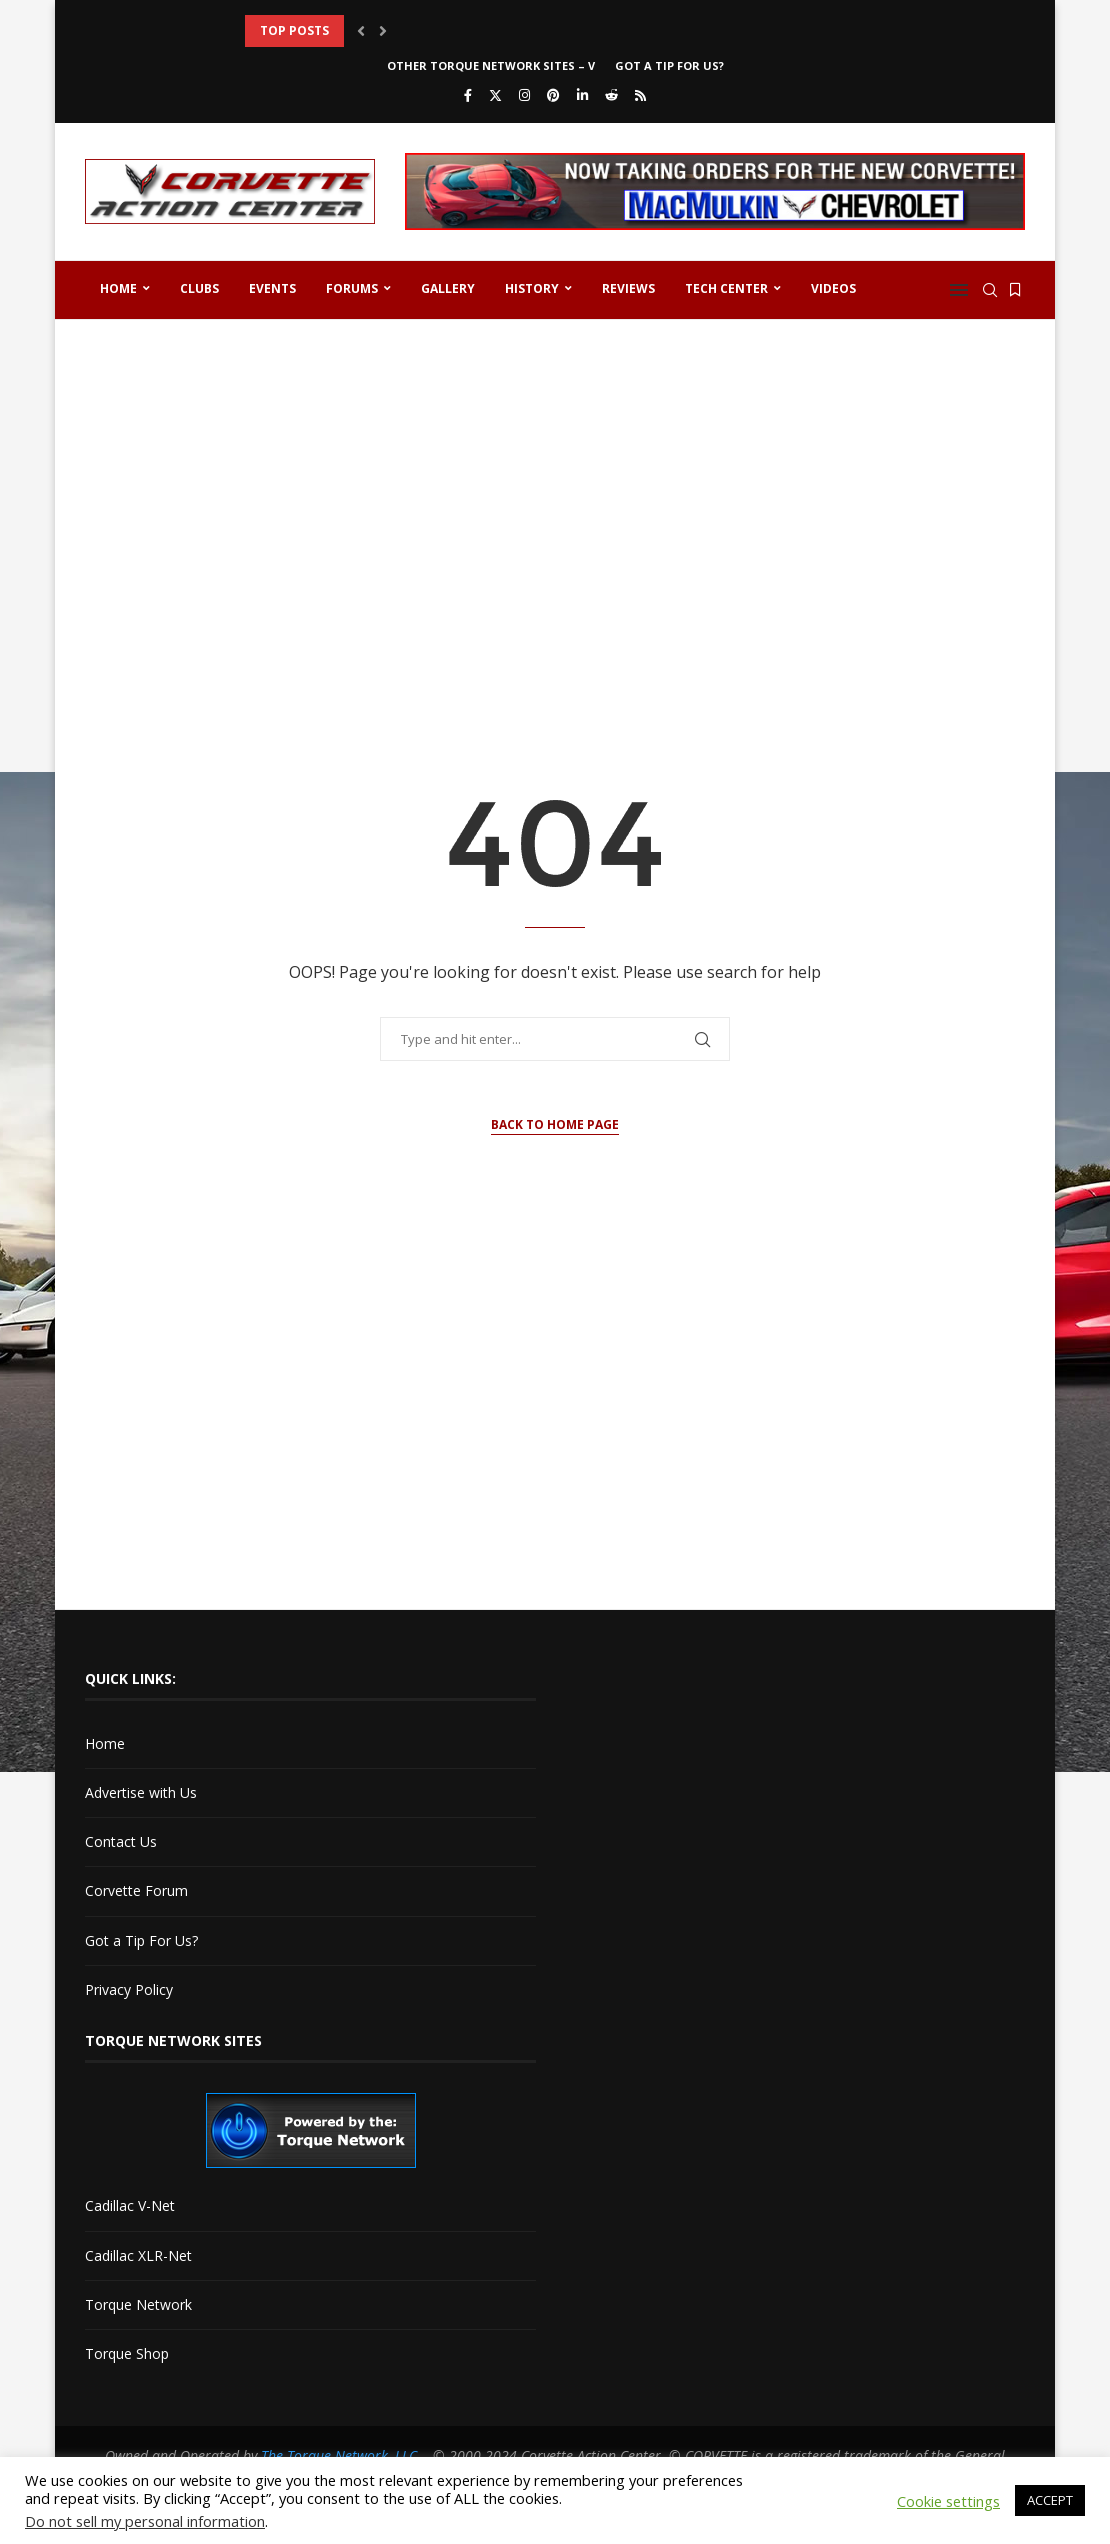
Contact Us (121, 1841)
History (532, 288)
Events (272, 288)
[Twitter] (495, 95)
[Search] (990, 290)
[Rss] (640, 95)
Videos (833, 288)
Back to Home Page (555, 1124)
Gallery (448, 288)
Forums (352, 288)
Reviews (628, 288)
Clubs (199, 288)
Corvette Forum (136, 1890)
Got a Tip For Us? (669, 65)
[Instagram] (524, 95)
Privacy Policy (129, 1989)
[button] (361, 31)
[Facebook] (468, 95)
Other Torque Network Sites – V (491, 65)
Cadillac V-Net (130, 2205)
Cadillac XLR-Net (138, 2255)
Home (118, 288)
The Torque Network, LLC (339, 2455)
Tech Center (726, 288)
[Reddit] (611, 95)
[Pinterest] (553, 95)
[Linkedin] (582, 95)
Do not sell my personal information (145, 2521)
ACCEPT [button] (1050, 2500)
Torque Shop (127, 2353)
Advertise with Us (141, 1792)
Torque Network (138, 2304)
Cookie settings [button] (948, 2501)
